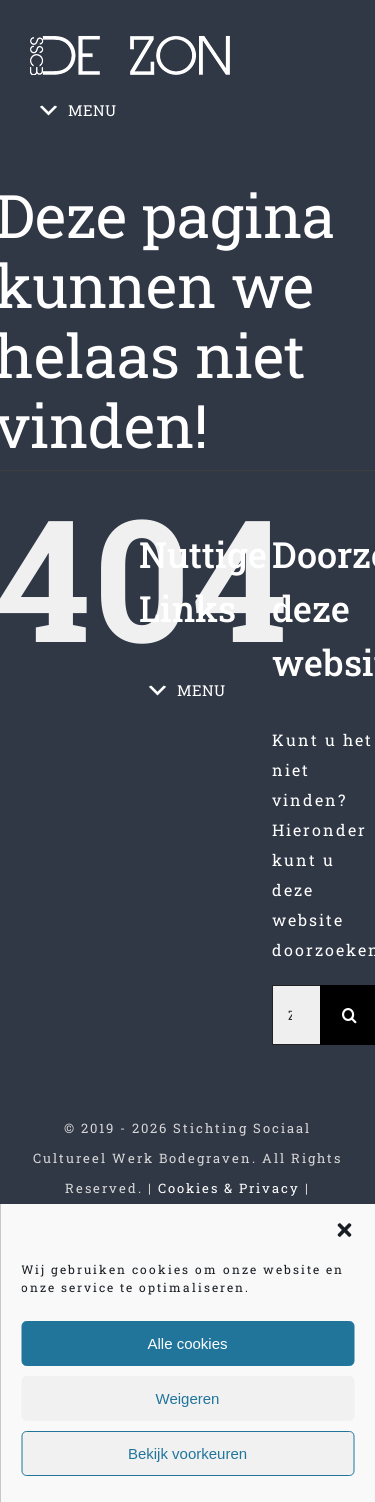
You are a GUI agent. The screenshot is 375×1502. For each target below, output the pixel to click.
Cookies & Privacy (229, 1188)
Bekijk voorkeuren (187, 1453)
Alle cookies (187, 1343)
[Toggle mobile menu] (333, 161)
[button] (344, 1230)
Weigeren (188, 1398)
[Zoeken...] (296, 1015)
